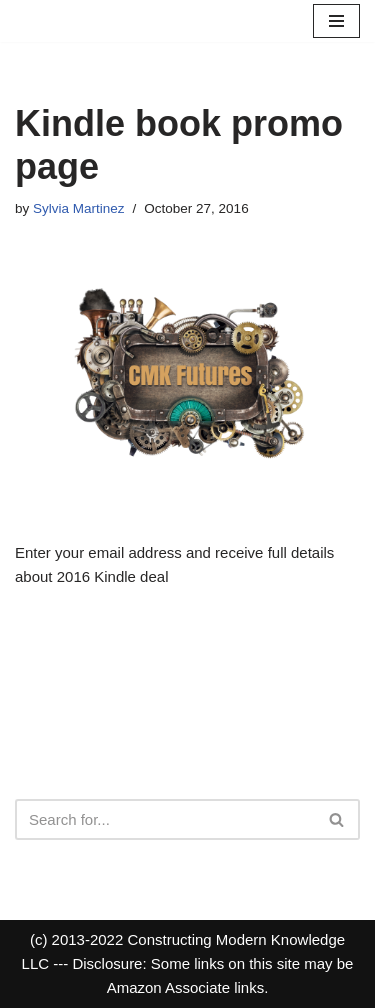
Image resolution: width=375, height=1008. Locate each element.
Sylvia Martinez (79, 208)
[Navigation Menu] (336, 21)
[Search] (165, 819)
